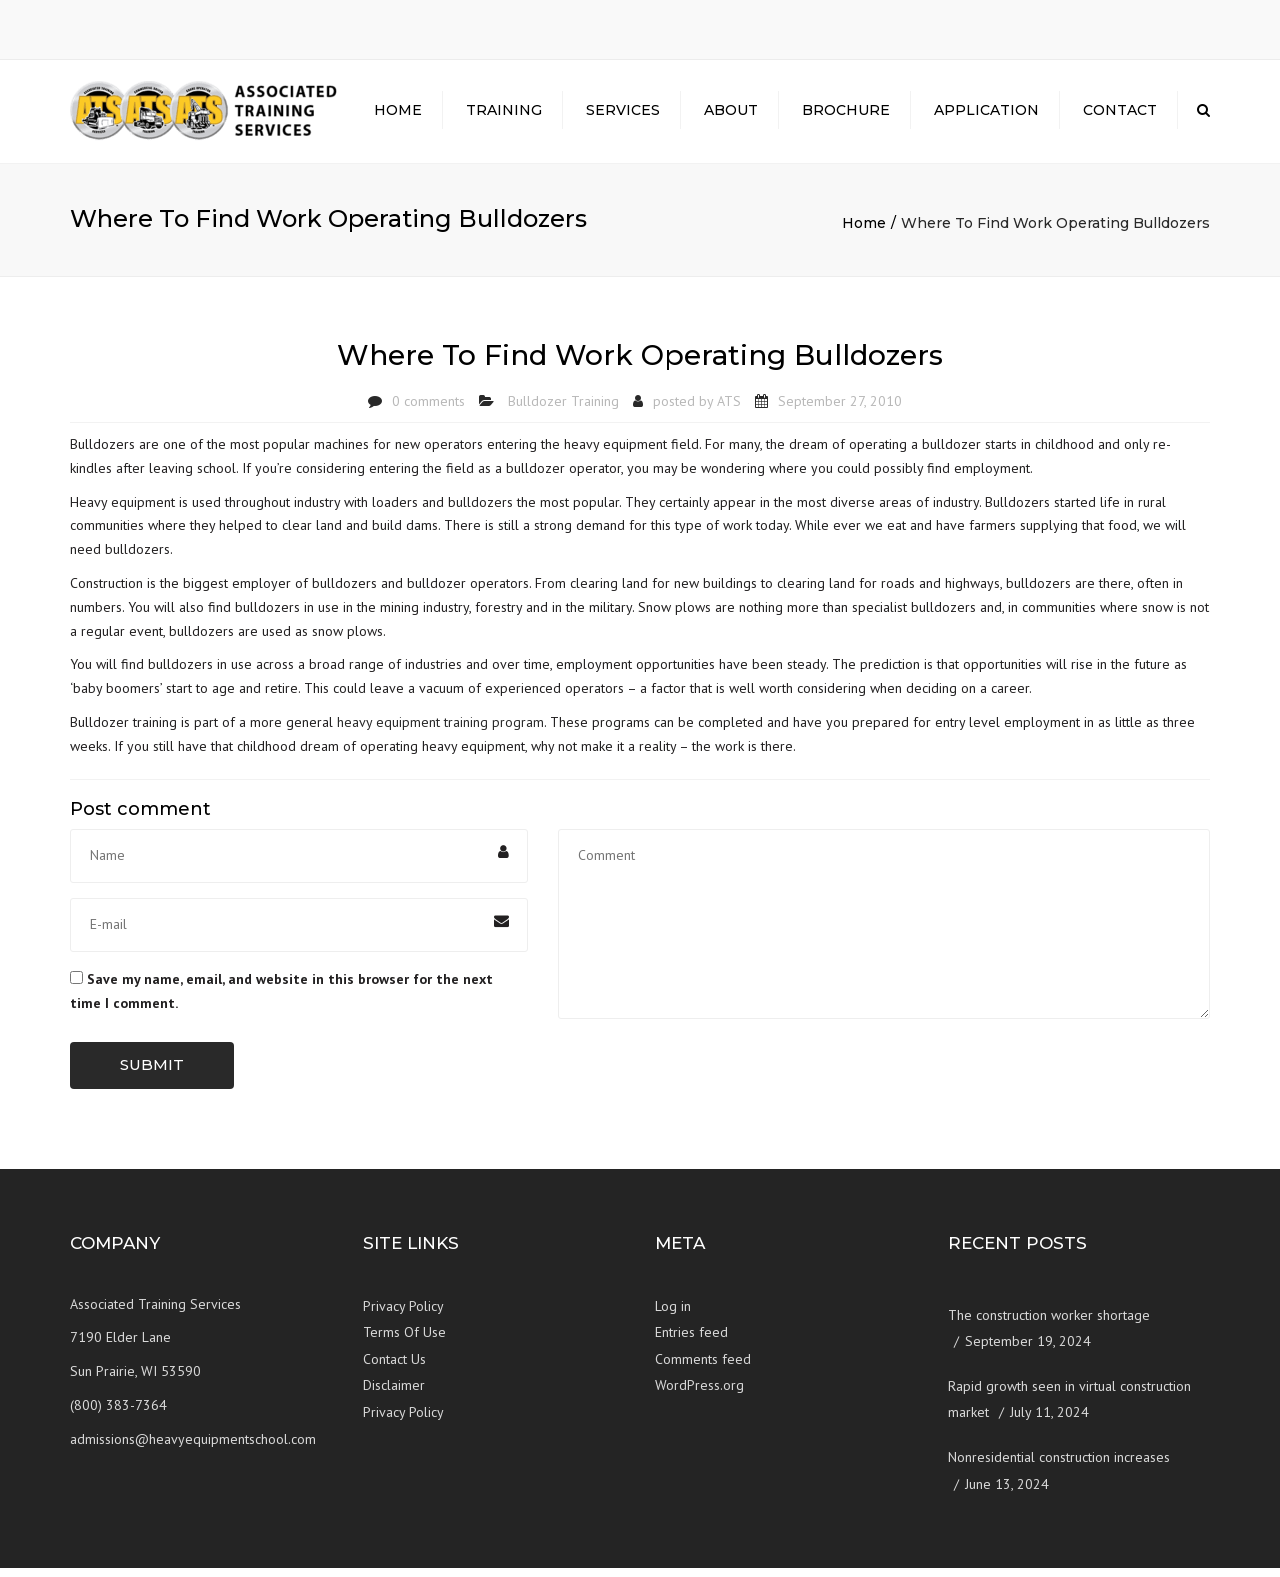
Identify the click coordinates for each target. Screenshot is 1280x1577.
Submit (152, 1073)
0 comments (428, 409)
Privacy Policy (403, 1314)
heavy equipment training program (440, 730)
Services (623, 115)
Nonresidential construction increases (1059, 1465)
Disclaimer (394, 1394)
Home (398, 115)
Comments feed (703, 1367)
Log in (673, 1314)
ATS (729, 409)
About (731, 115)
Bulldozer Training (563, 409)
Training (504, 115)
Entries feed (691, 1341)
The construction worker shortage (1049, 1323)
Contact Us (394, 1367)
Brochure (846, 115)
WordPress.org (699, 1394)
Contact (1120, 115)
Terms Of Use (404, 1341)
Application (986, 115)
